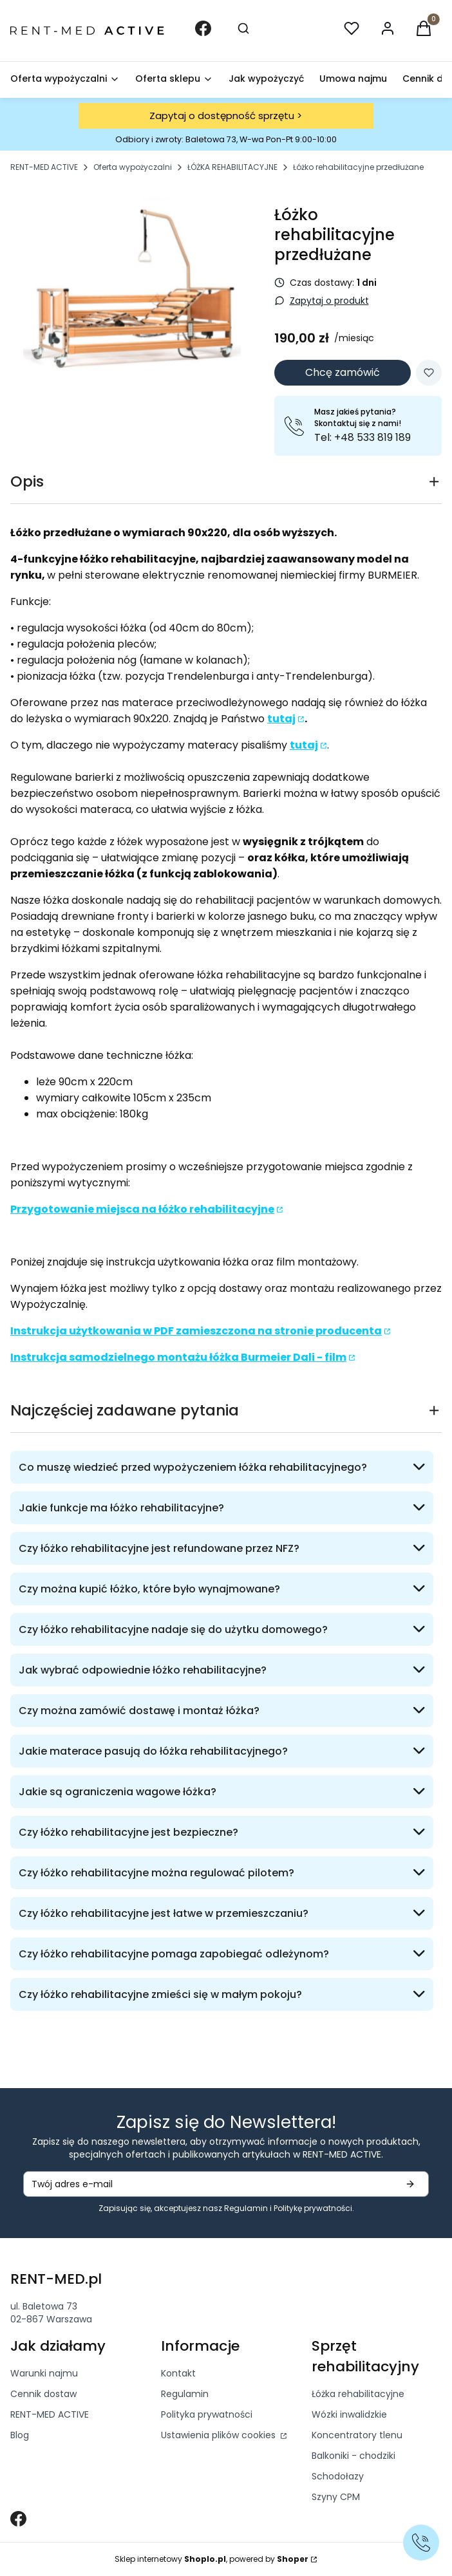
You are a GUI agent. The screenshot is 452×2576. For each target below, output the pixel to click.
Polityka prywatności (206, 2414)
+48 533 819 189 (371, 437)
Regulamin (246, 2208)
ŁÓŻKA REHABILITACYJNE (232, 167)
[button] (423, 31)
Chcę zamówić (342, 372)
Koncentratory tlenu (357, 2435)
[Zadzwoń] (421, 2543)
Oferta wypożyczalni (132, 167)
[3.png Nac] (132, 292)
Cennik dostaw (43, 2393)
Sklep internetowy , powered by (211, 2558)
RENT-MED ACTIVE (44, 167)
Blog (19, 2435)
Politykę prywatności (313, 2208)
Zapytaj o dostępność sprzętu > (225, 115)
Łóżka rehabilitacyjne (358, 2393)
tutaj (281, 718)
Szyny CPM (336, 2496)
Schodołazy (338, 2476)
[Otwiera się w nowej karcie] (18, 2518)
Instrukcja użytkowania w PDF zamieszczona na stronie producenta (196, 1330)
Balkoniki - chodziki (353, 2455)
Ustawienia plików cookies (219, 2435)
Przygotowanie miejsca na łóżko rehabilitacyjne (142, 1209)
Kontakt (178, 2373)
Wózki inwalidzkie (349, 2414)
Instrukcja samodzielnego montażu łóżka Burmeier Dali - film (178, 1357)
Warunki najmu (44, 2373)
